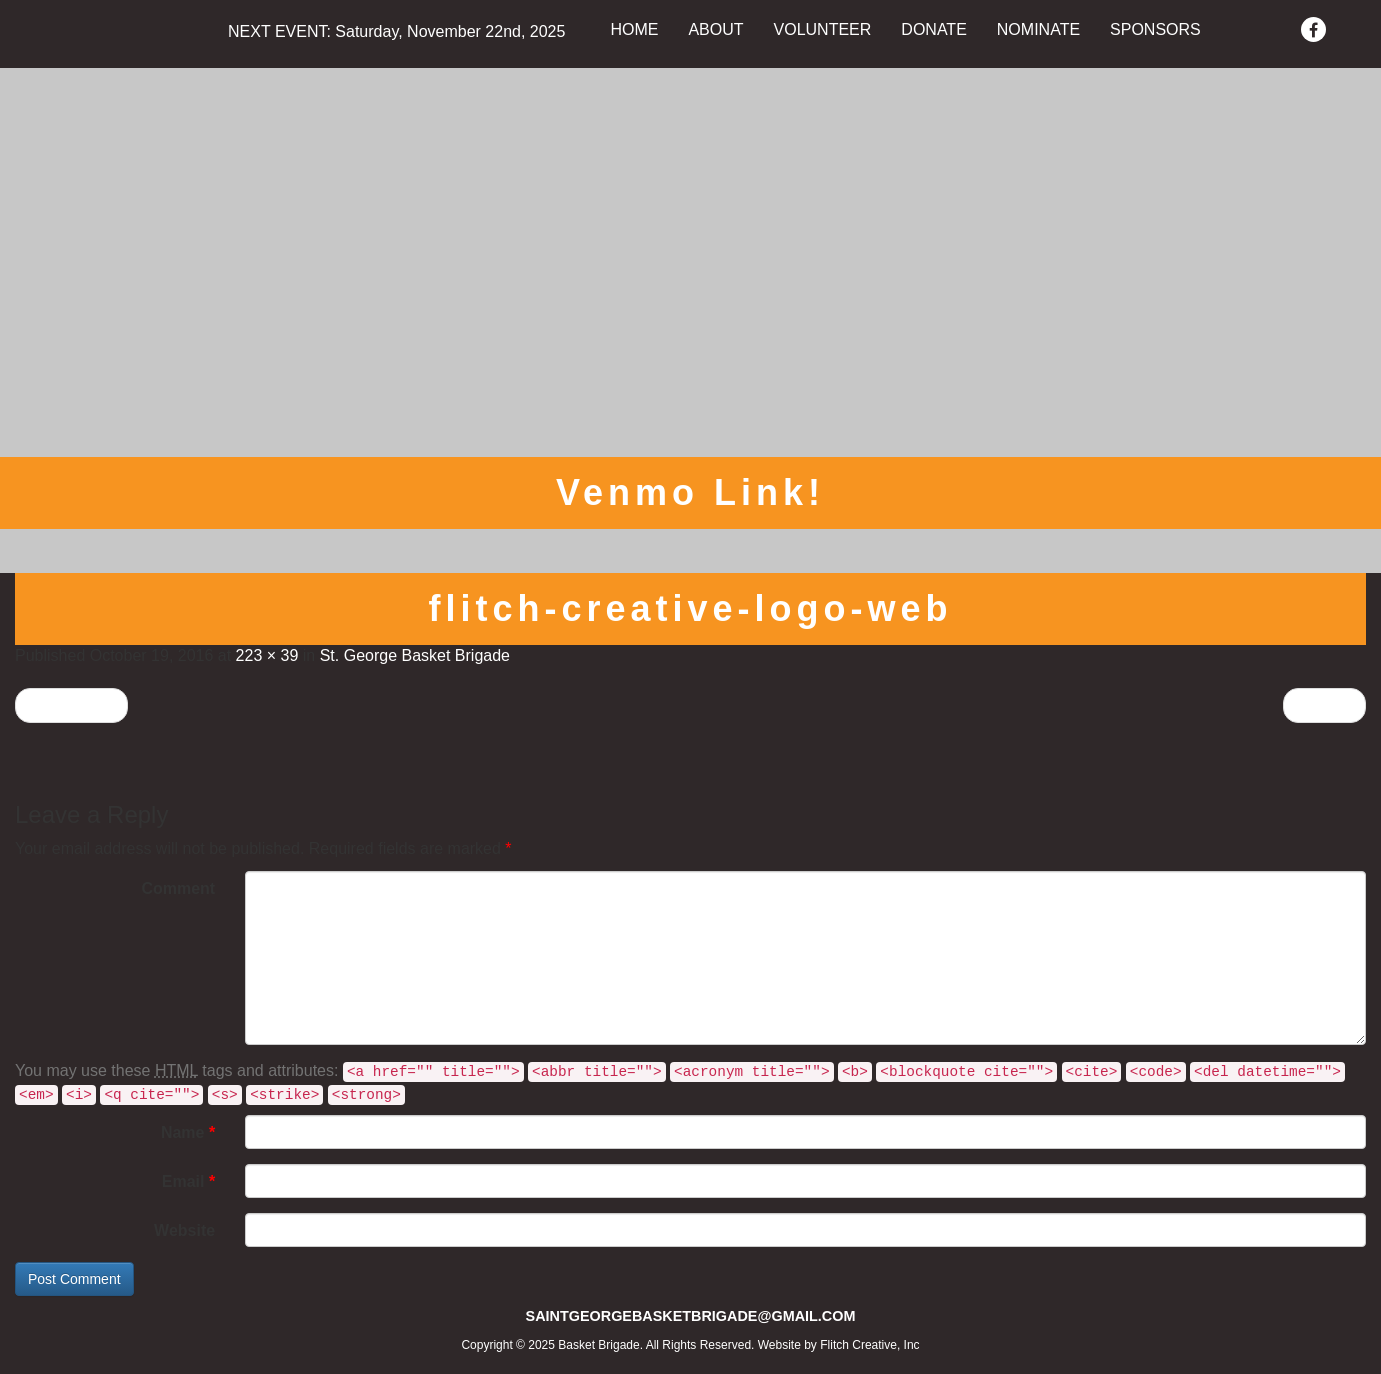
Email (188, 1181)
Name (188, 1132)
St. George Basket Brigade (415, 655)
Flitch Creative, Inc (869, 1345)
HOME (634, 29)
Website (184, 1230)
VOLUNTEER (823, 29)
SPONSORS (1155, 29)
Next (1324, 704)
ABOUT (715, 29)
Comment (178, 888)
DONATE (933, 29)
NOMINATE (1038, 29)
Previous (71, 704)
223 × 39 (267, 655)
